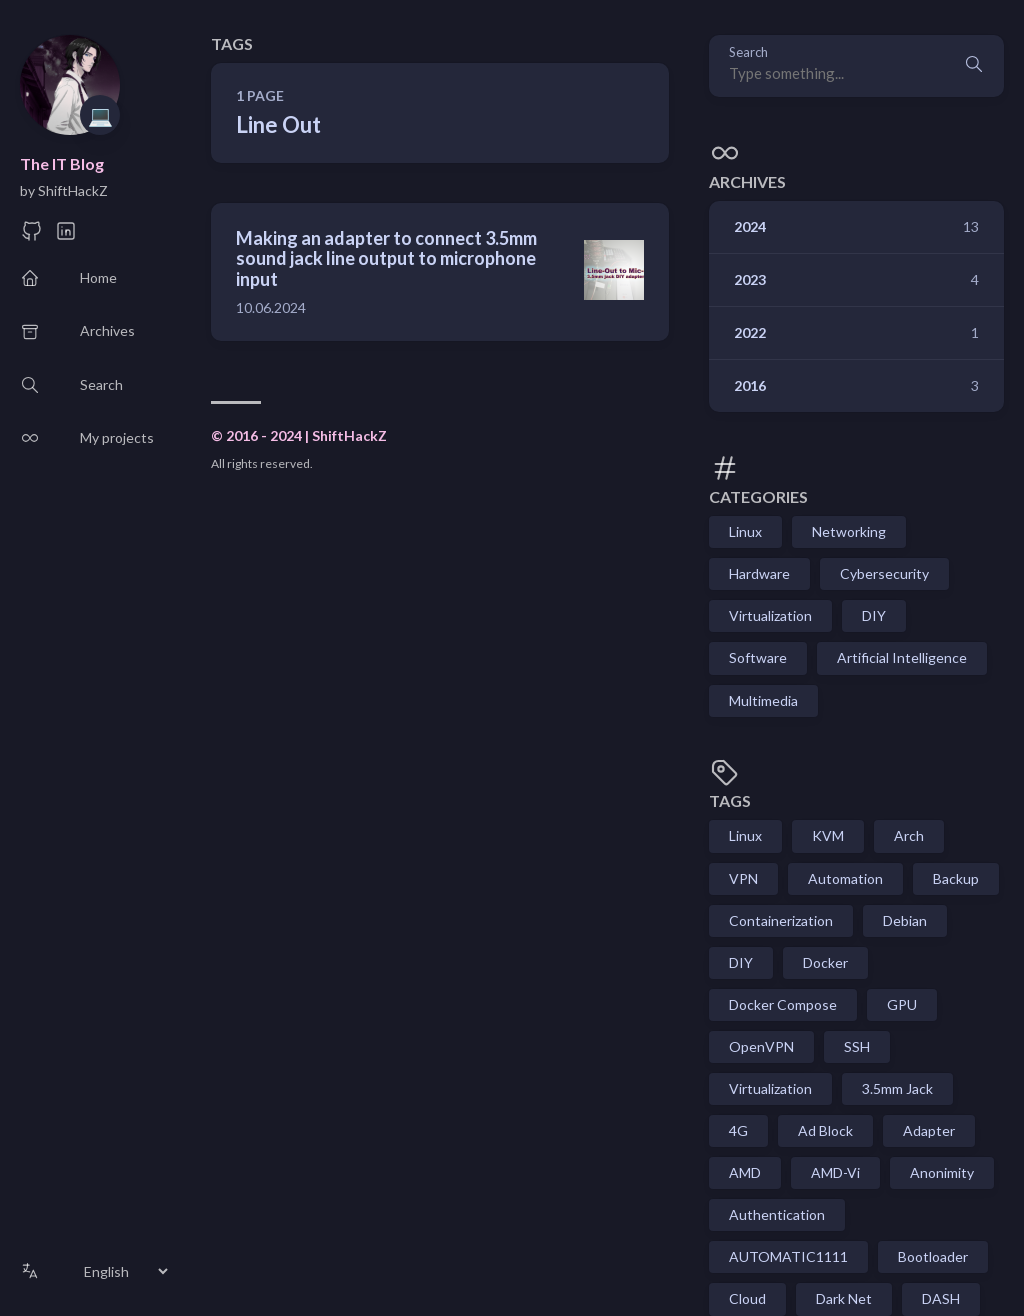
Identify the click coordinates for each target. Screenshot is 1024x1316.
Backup (956, 878)
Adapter (929, 1130)
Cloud (747, 1298)
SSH (857, 1046)
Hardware (759, 573)
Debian (905, 920)
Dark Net (844, 1298)
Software (758, 657)
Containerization (781, 920)
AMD (745, 1172)
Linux (745, 531)
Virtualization (770, 615)
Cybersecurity (884, 573)
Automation (845, 878)
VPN (743, 878)
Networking (849, 531)
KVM (828, 835)
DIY (874, 615)
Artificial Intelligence (902, 657)
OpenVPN (761, 1046)
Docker (825, 962)
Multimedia (763, 700)
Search (748, 52)
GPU (902, 1004)
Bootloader (933, 1256)
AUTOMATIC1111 (788, 1256)
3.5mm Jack (897, 1088)
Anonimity (942, 1172)
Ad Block (825, 1130)
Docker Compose (783, 1004)
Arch (909, 835)
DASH (941, 1298)
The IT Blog (62, 163)
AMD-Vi (835, 1172)
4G (738, 1130)
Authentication (777, 1214)
